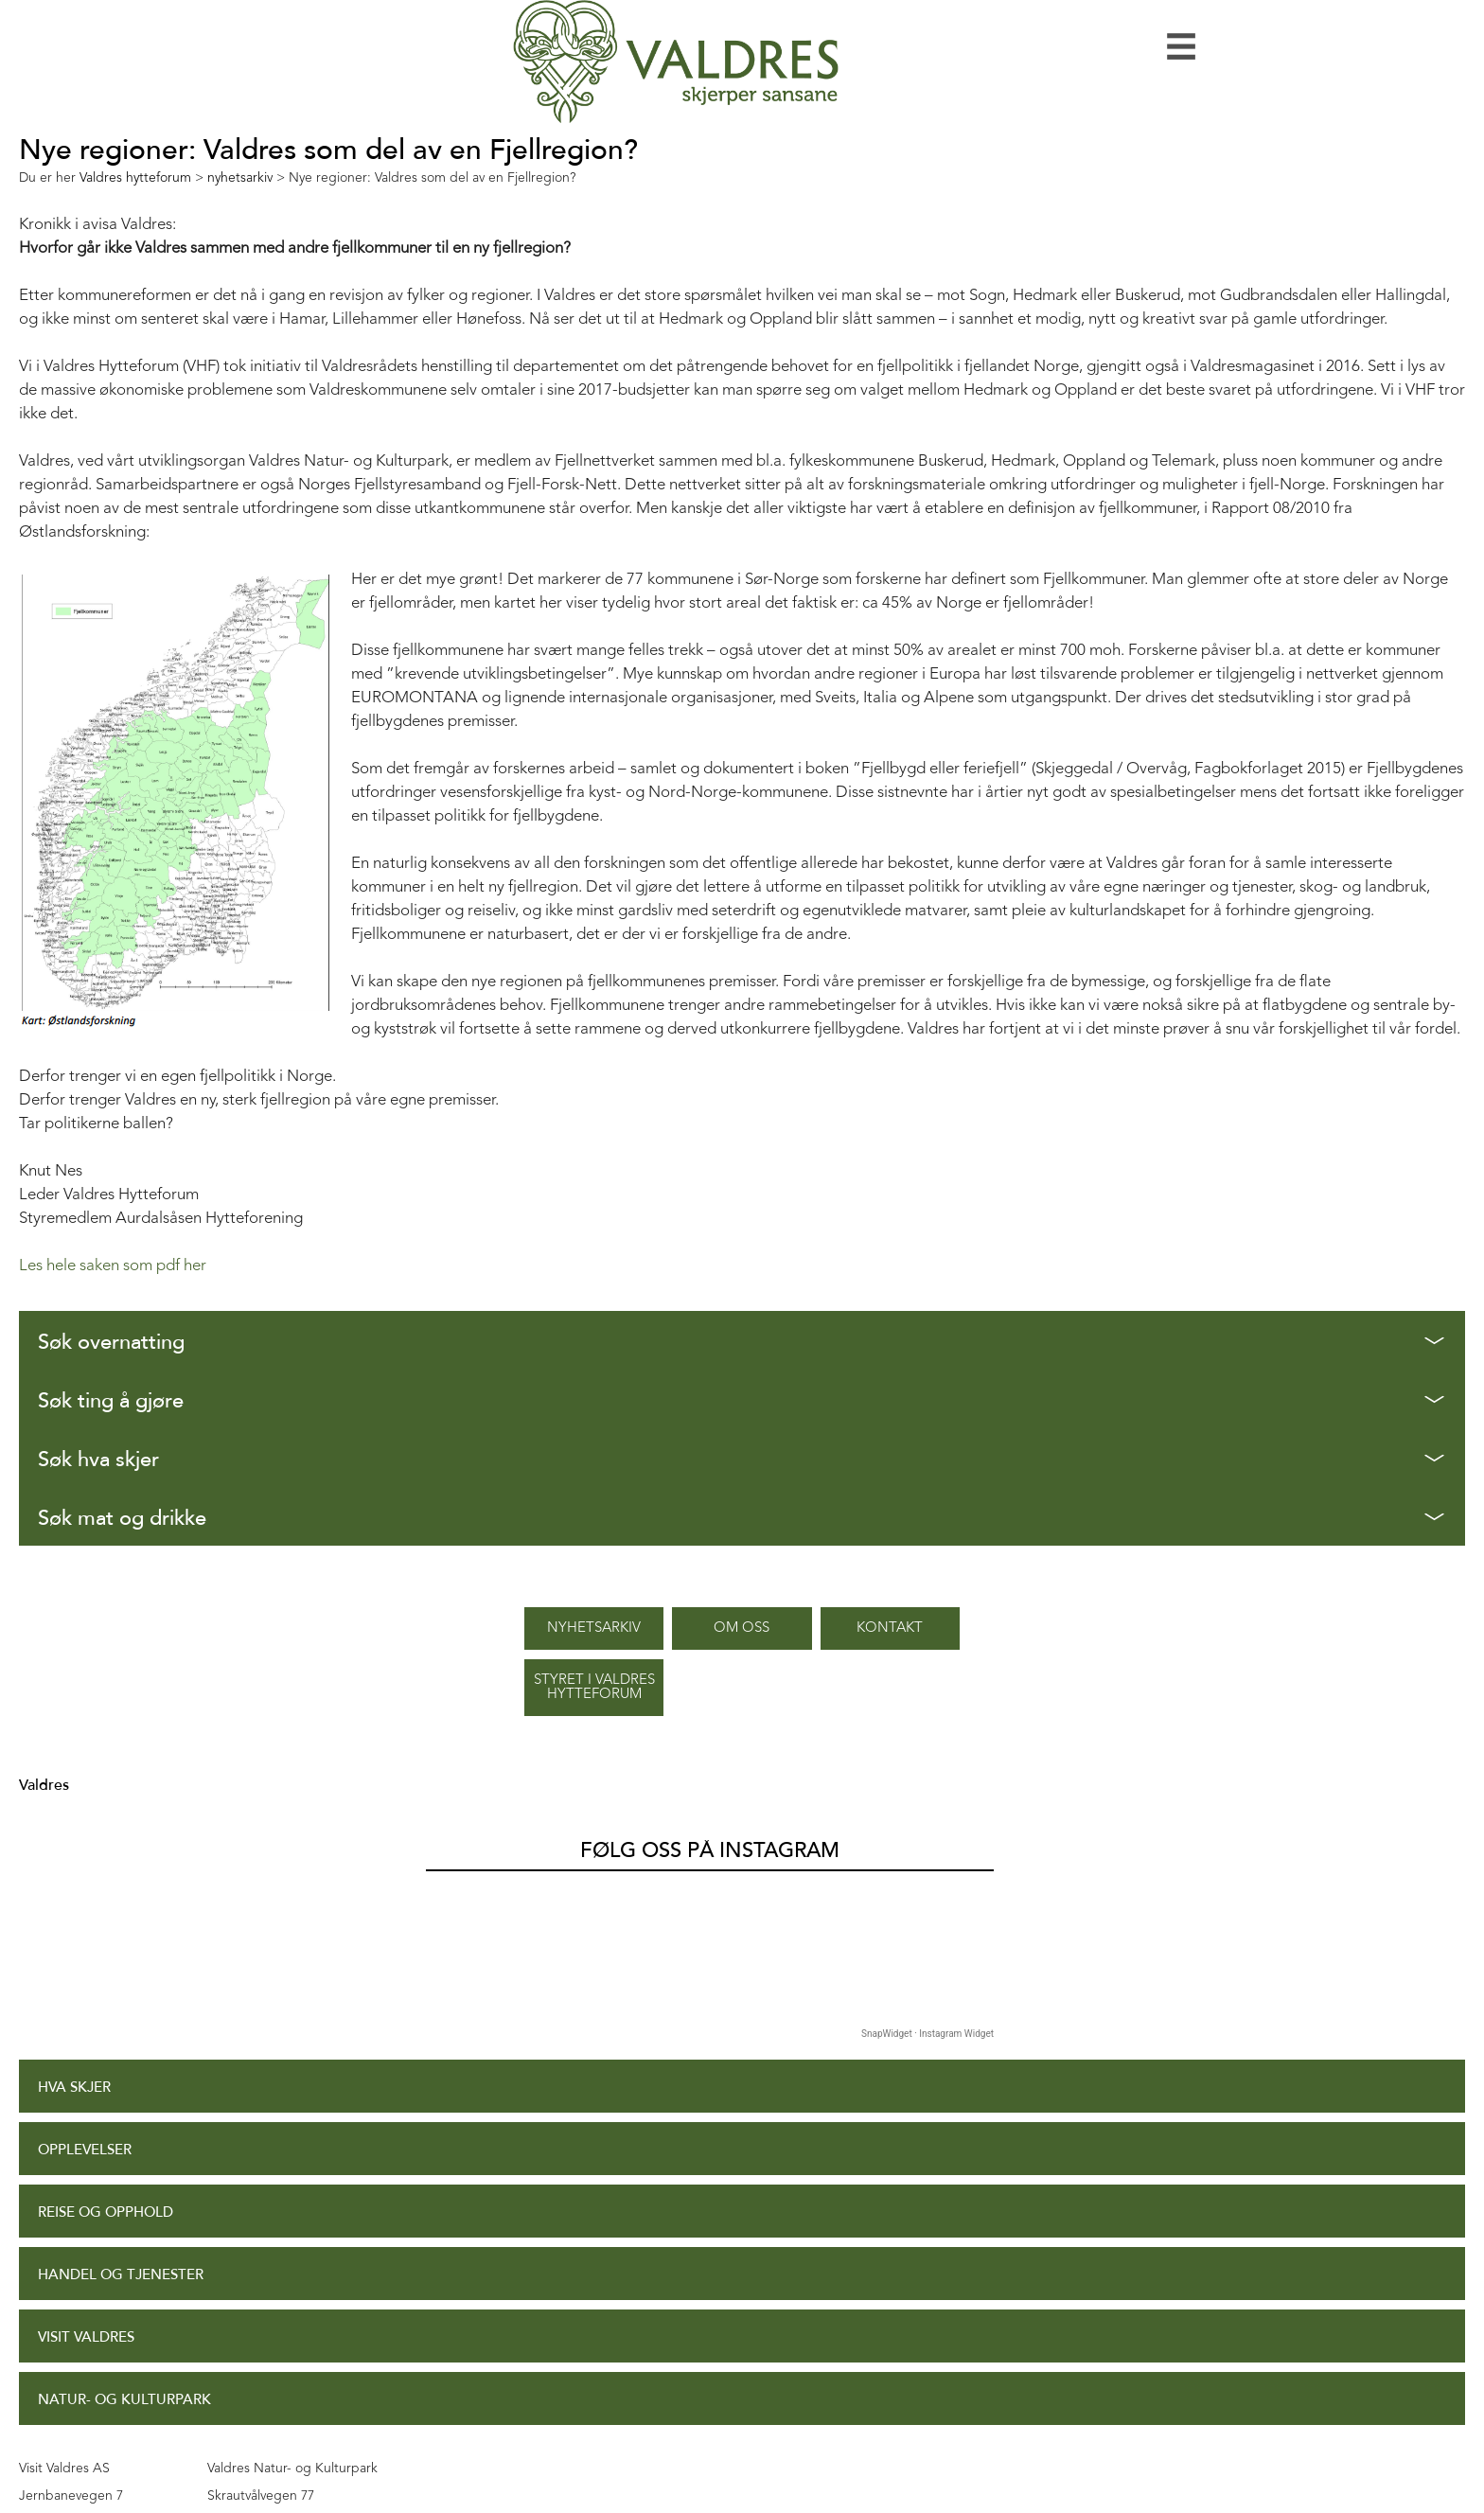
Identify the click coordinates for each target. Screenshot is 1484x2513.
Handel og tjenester (120, 2275)
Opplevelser (85, 2150)
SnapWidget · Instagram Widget (927, 2033)
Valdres (44, 1785)
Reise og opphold (105, 2212)
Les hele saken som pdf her (112, 1266)
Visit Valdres (86, 2337)
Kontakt (890, 1628)
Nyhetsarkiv (594, 1628)
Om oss (741, 1628)
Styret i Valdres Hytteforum (594, 1687)
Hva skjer (74, 2087)
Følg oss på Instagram (709, 1850)
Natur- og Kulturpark (124, 2400)
